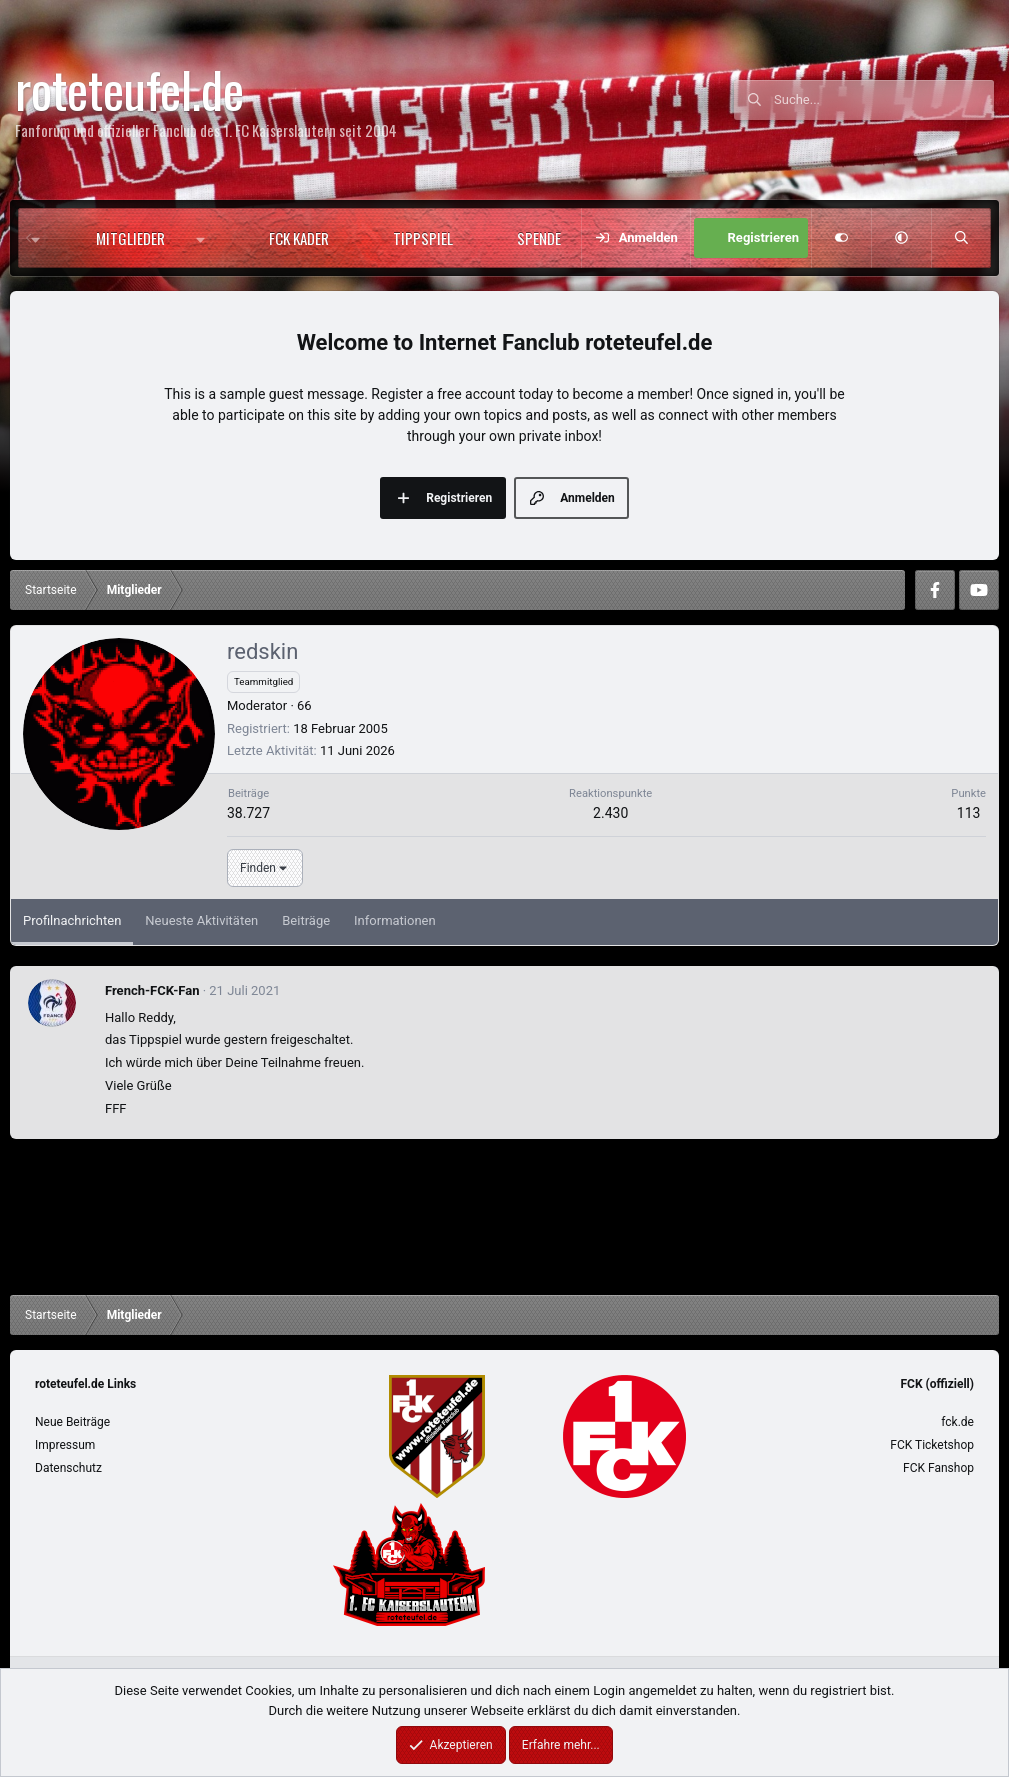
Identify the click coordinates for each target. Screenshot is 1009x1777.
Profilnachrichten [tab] (72, 920)
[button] (205, 238)
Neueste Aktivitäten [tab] (201, 920)
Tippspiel (423, 238)
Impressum (65, 1445)
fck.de (957, 1422)
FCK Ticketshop (932, 1445)
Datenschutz (68, 1468)
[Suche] (884, 100)
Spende (539, 238)
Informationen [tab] (395, 920)
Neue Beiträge (72, 1422)
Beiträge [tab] (306, 920)
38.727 (248, 813)
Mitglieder (130, 238)
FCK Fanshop (938, 1468)
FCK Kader (299, 238)
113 (969, 813)
